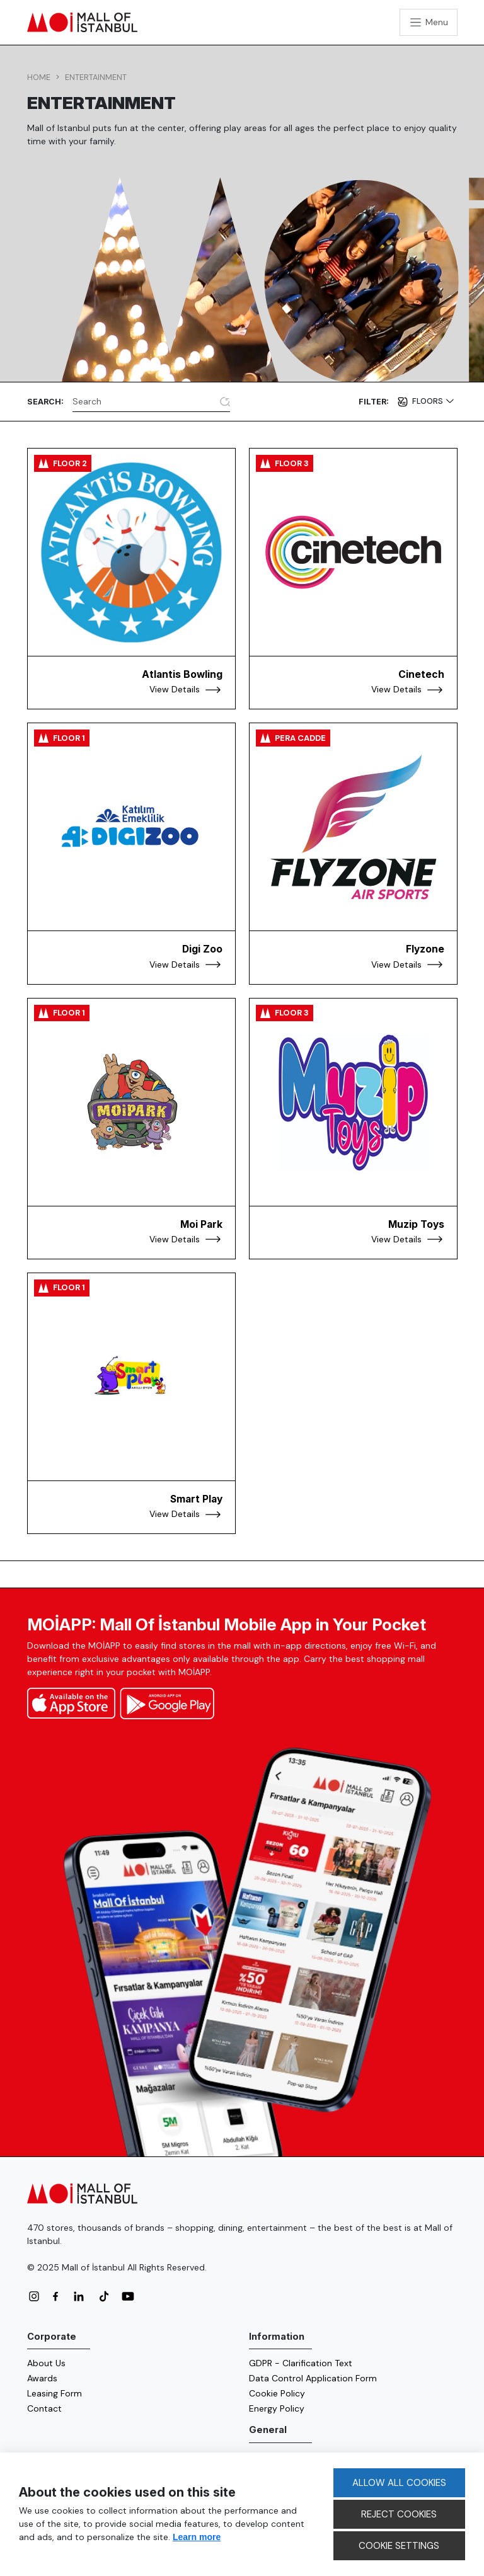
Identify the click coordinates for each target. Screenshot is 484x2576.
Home (38, 77)
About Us (46, 2363)
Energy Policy (276, 2408)
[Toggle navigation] (429, 22)
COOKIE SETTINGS (399, 2545)
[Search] (144, 401)
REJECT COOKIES (399, 2514)
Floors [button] (428, 401)
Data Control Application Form (313, 2378)
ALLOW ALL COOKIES (399, 2482)
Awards (42, 2378)
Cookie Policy (277, 2393)
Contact (44, 2408)
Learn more (197, 2537)
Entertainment (96, 77)
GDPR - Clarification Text (300, 2363)
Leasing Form (54, 2393)
